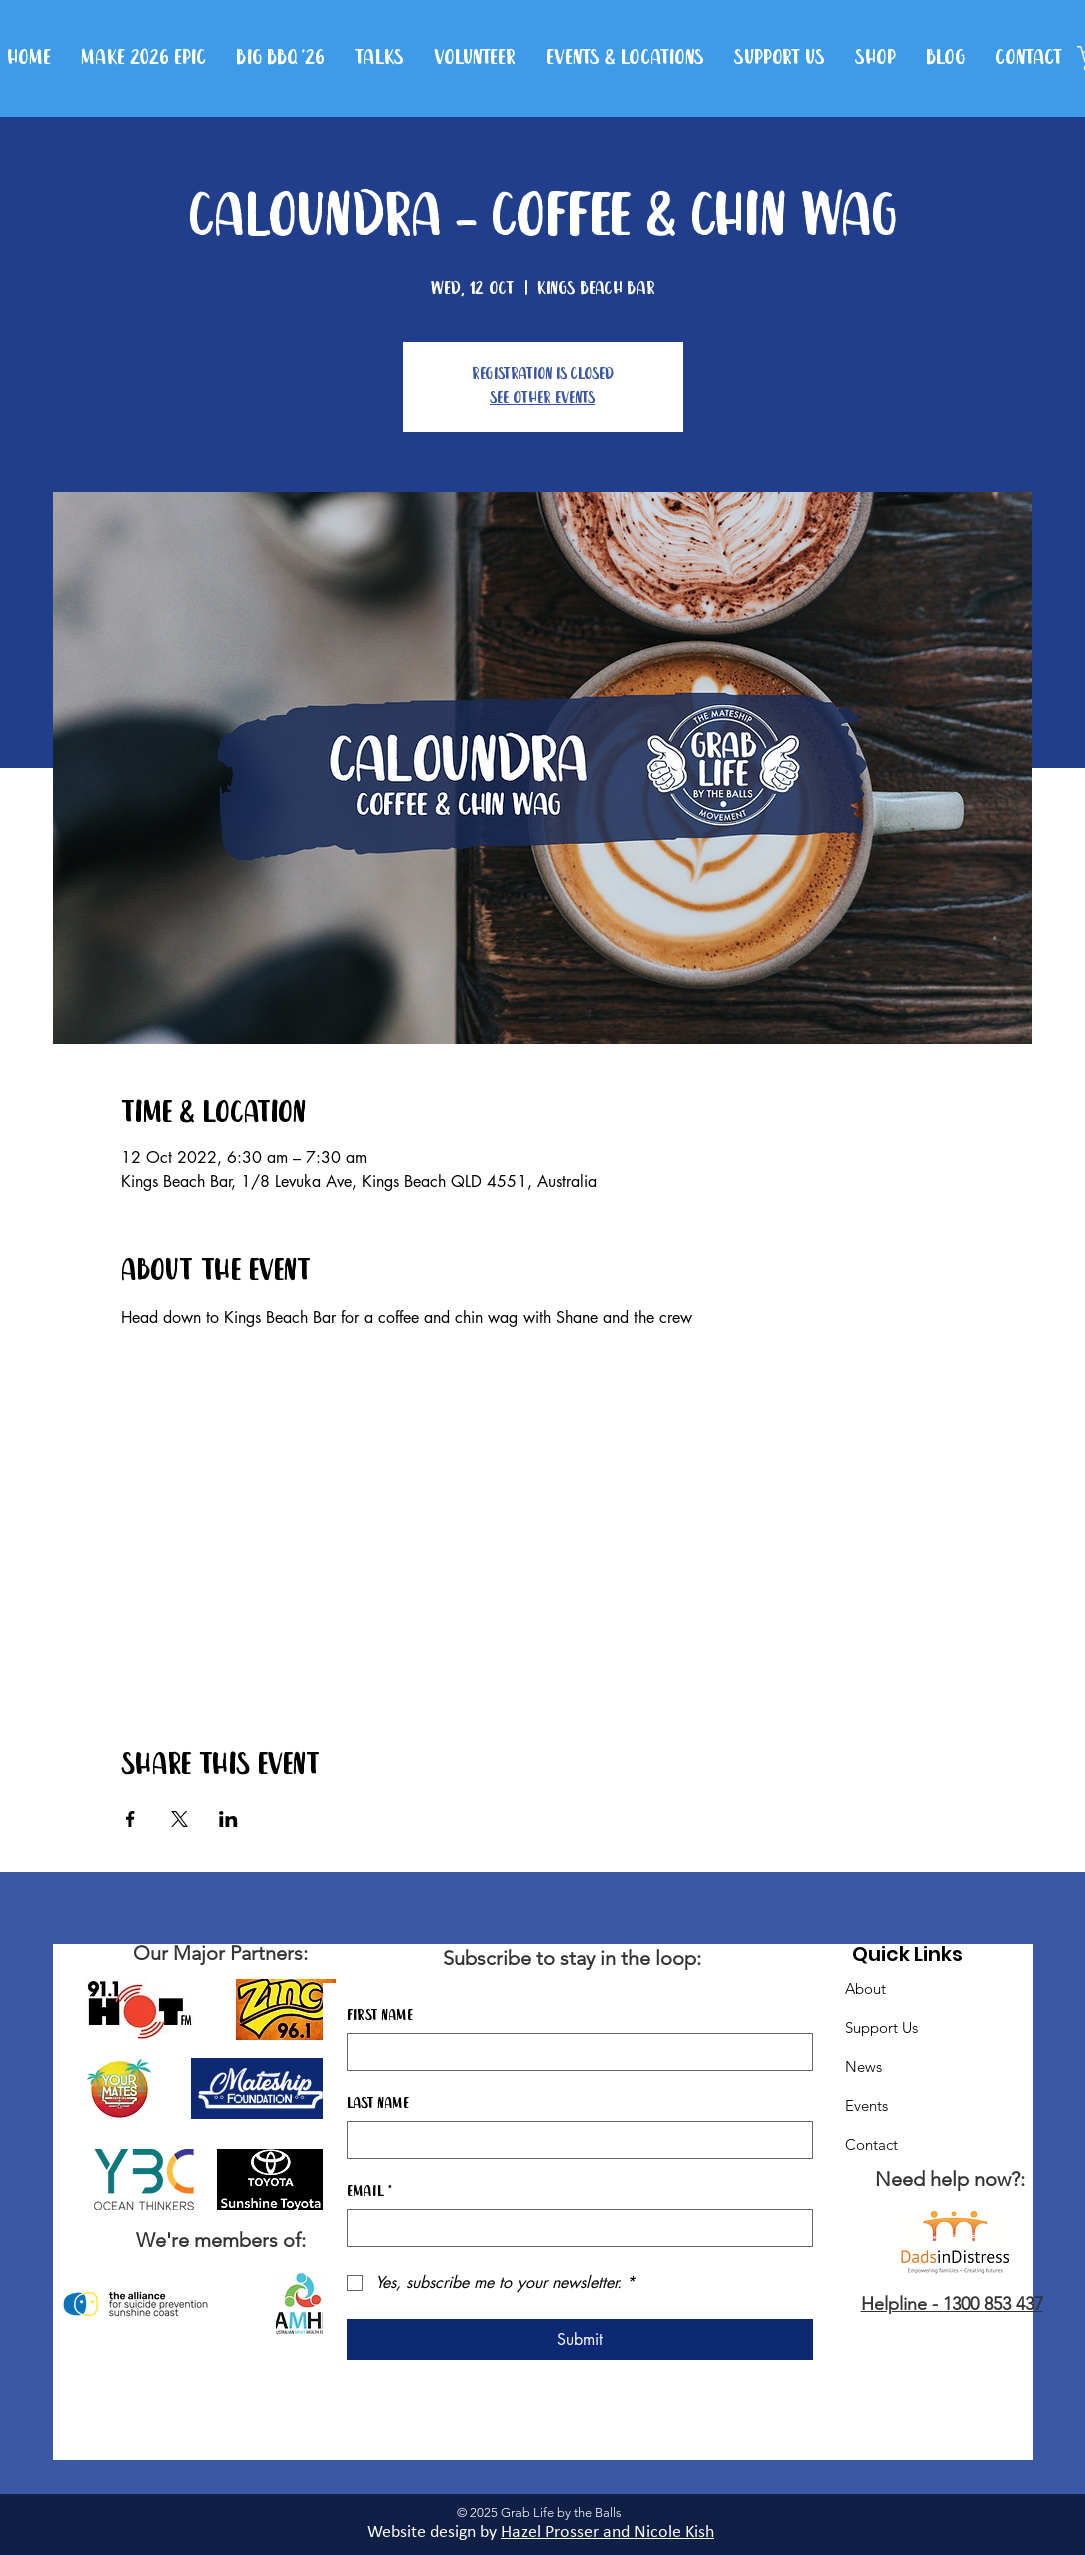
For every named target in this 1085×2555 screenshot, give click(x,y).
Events (866, 2105)
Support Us (881, 2027)
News (863, 2066)
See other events (542, 398)
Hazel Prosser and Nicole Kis (603, 2532)
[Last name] (574, 2140)
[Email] (574, 2228)
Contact (871, 2144)
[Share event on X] (179, 1819)
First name (380, 2016)
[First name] (574, 2052)
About (865, 1988)
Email (369, 2192)
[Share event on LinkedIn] (228, 1819)
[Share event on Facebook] (130, 1819)
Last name (378, 2104)
